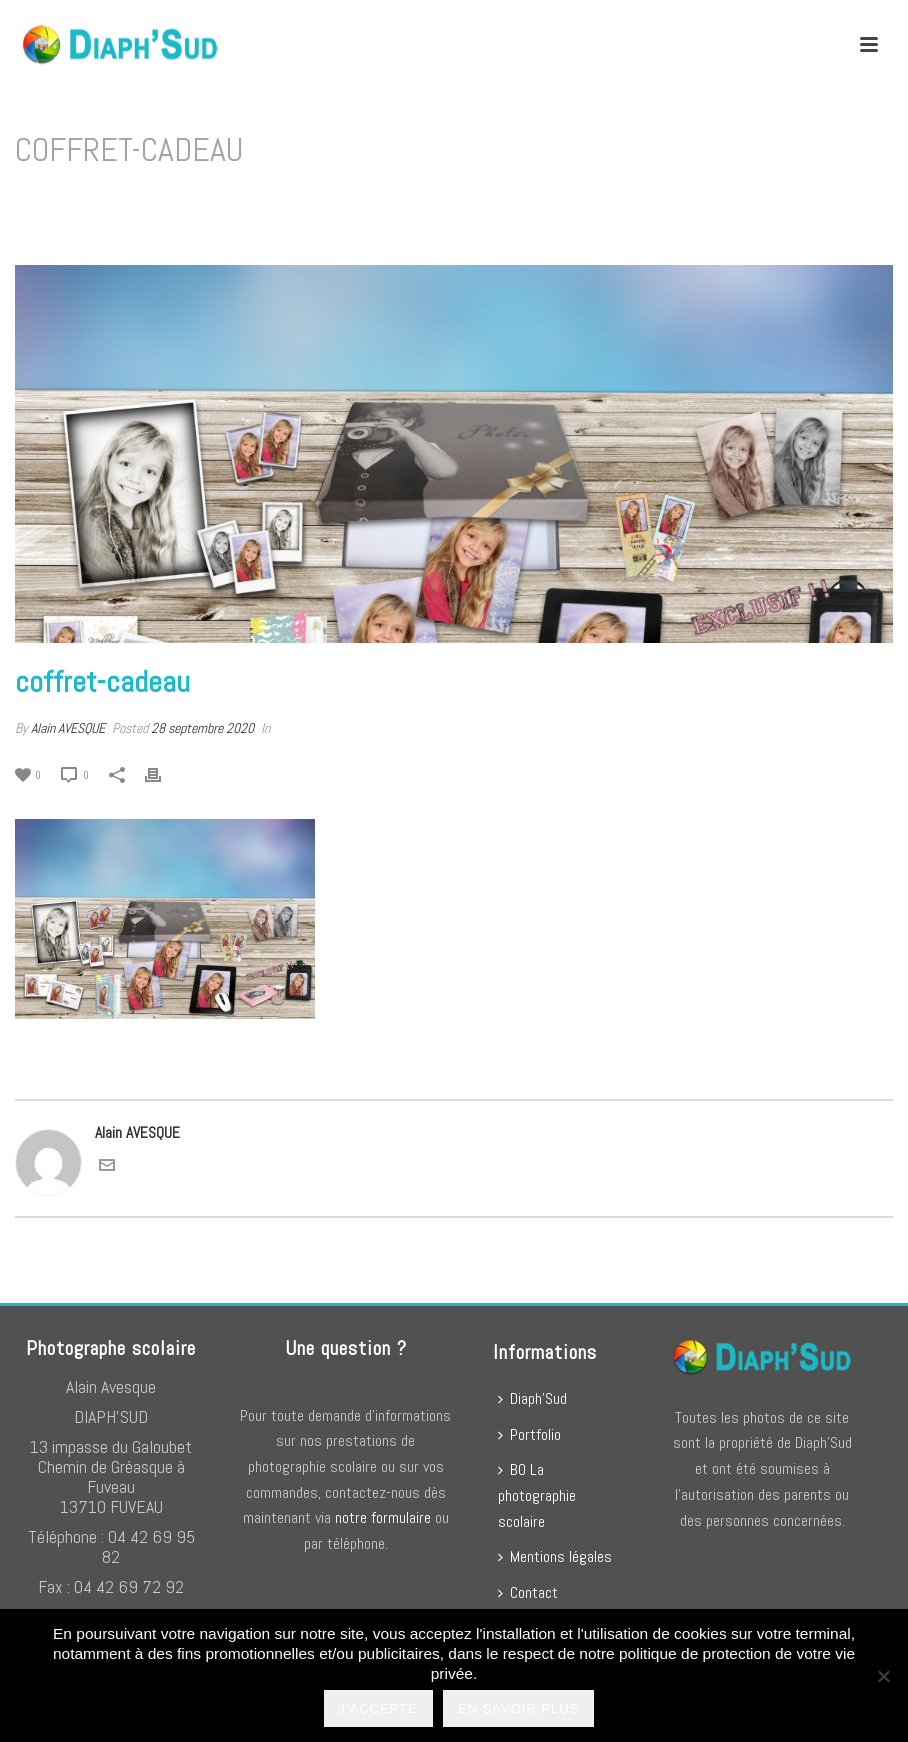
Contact (528, 1592)
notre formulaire (383, 1517)
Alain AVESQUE (68, 728)
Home (661, 201)
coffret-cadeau (731, 201)
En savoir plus (518, 1708)
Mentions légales (555, 1556)
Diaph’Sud (532, 1398)
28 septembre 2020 (202, 728)
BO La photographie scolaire (537, 1495)
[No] (883, 1676)
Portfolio (529, 1434)
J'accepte (378, 1708)
